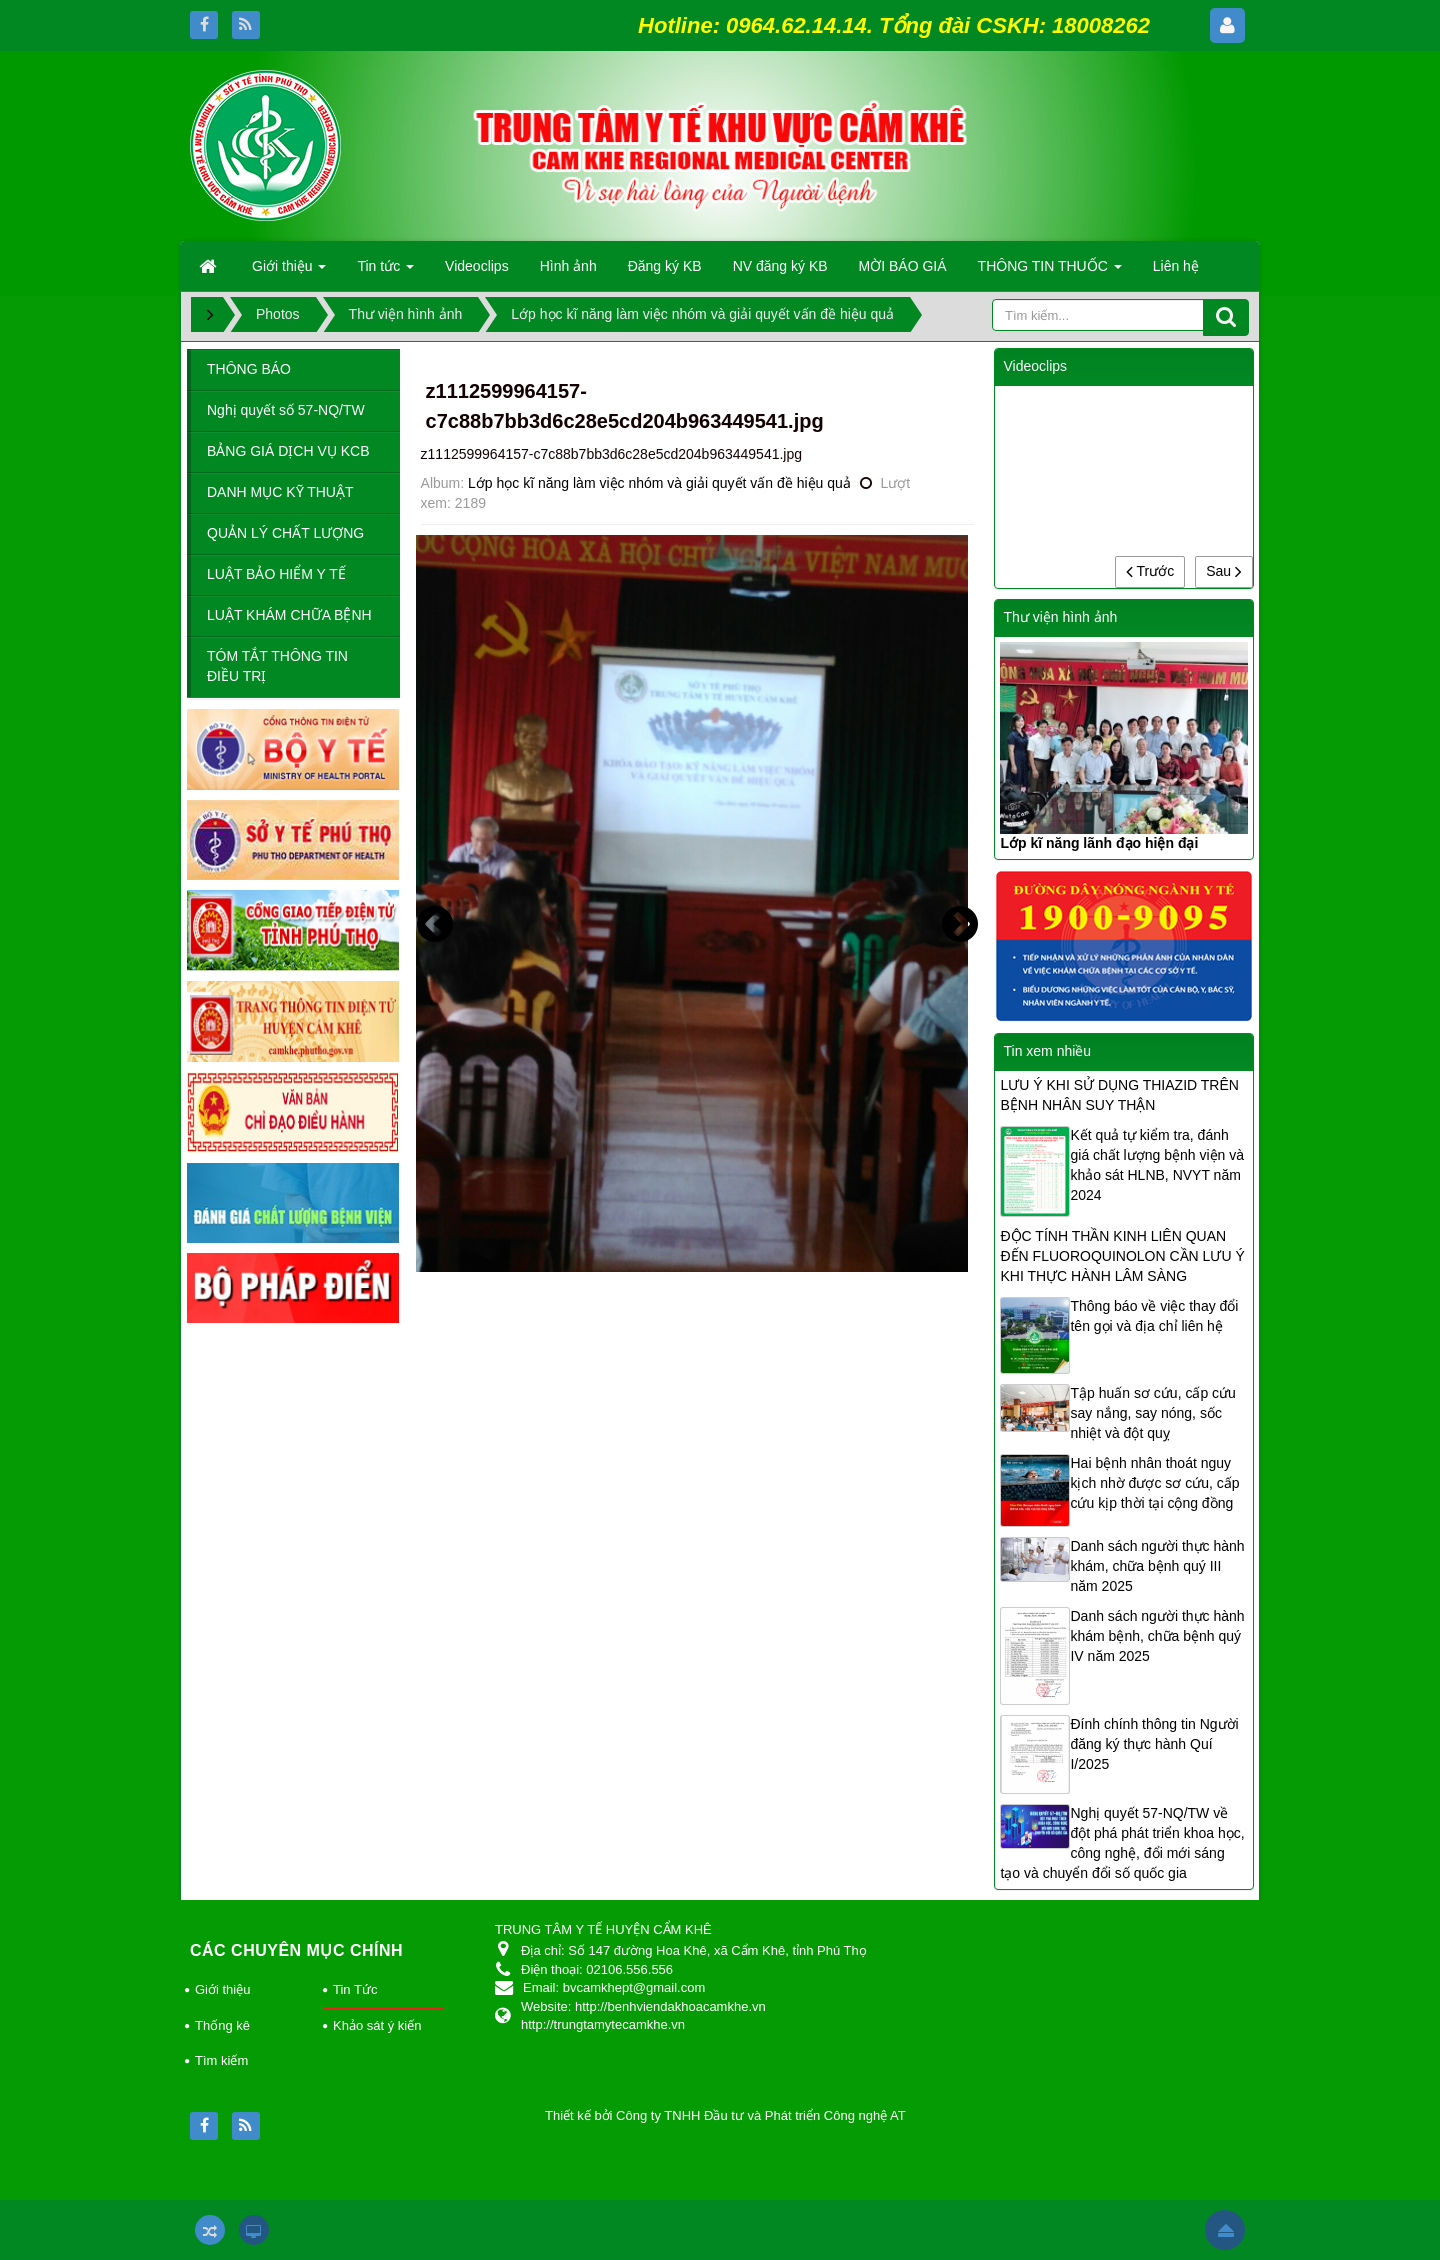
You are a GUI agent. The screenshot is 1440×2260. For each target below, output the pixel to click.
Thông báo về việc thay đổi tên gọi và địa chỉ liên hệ (1154, 1316)
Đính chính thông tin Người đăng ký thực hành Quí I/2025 (1154, 1744)
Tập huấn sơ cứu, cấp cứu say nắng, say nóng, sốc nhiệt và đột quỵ (1152, 1413)
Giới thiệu (222, 1989)
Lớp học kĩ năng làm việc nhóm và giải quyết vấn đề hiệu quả (659, 483)
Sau (1224, 571)
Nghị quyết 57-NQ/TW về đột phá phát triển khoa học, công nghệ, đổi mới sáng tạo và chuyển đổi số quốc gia (1122, 1843)
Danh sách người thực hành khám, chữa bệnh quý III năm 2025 (1157, 1566)
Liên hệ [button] (1176, 266)
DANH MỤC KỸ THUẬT (280, 492)
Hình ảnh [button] (568, 266)
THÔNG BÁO (249, 369)
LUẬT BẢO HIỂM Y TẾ (276, 574)
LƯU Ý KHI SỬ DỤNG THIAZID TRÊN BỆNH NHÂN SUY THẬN (1119, 1095)
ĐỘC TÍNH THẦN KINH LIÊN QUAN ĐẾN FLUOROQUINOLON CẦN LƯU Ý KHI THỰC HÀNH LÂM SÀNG (1122, 1256)
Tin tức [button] (385, 272)
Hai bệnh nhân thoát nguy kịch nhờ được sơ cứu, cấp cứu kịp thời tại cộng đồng (1154, 1483)
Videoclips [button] (477, 266)
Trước (1150, 571)
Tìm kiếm (221, 2060)
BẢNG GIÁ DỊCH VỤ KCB (288, 451)
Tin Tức (355, 1989)
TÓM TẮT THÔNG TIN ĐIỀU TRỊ (277, 666)
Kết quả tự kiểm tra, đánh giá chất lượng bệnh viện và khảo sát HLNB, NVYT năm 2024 (1157, 1165)
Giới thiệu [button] (289, 272)
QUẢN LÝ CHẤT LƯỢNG (285, 533)
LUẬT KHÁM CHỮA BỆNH (289, 615)
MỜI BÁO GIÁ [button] (903, 266)
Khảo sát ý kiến (377, 2025)
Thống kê (222, 2025)
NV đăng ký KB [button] (780, 266)
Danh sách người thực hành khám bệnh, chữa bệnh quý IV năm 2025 (1157, 1636)
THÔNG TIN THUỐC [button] (1050, 272)
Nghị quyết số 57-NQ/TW (286, 410)
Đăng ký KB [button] (665, 266)
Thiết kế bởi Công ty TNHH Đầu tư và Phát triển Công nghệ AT (725, 2115)
